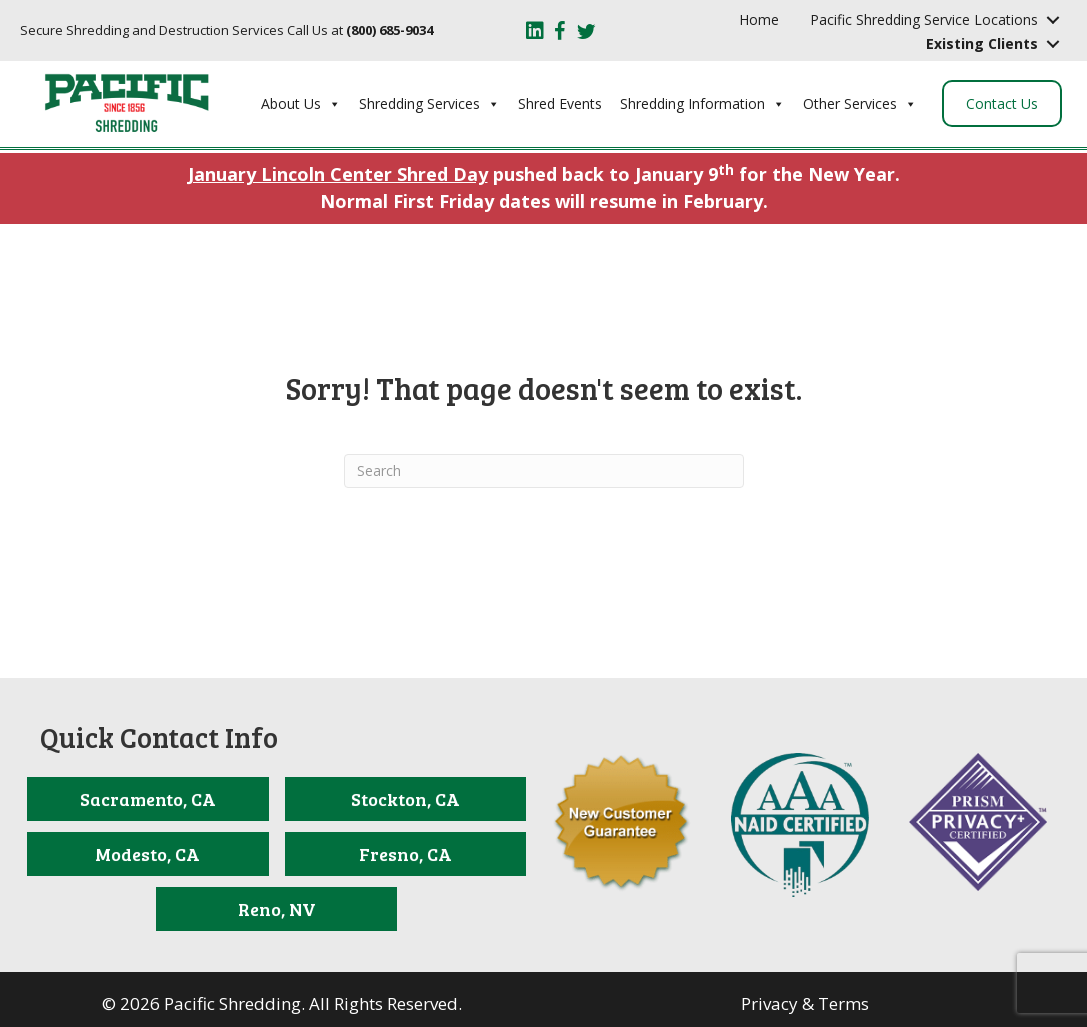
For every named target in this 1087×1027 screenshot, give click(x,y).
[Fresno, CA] (405, 854)
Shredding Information (702, 104)
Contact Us (1002, 103)
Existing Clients (982, 43)
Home (759, 19)
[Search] (544, 471)
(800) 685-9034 (389, 30)
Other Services (860, 104)
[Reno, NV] (276, 909)
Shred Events (560, 103)
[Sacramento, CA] (147, 799)
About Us (301, 104)
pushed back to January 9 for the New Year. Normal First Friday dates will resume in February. (544, 186)
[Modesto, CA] (147, 854)
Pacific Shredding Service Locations (924, 19)
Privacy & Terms (805, 1003)
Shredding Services (429, 104)
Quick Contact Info (159, 737)
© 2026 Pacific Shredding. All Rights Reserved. (282, 1003)
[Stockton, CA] (405, 799)
